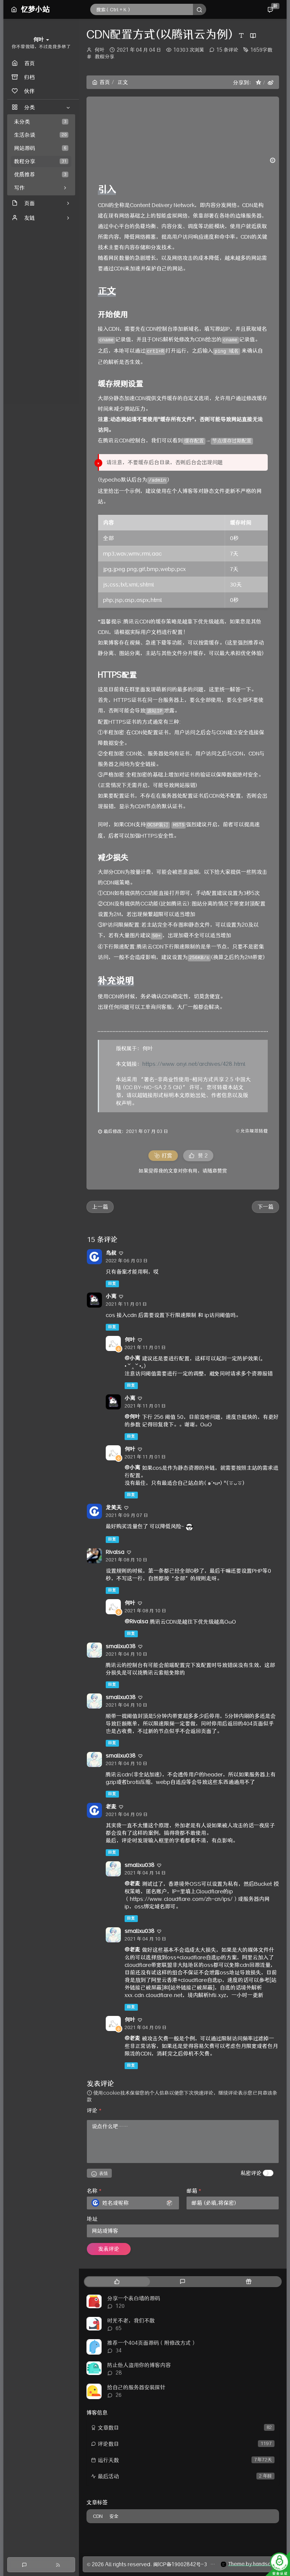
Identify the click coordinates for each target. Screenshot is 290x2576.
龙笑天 (114, 1507)
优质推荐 (41, 174)
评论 (94, 2110)
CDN (98, 2516)
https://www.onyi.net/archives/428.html (193, 1064)
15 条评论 (227, 50)
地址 (92, 2218)
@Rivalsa (136, 1621)
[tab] (117, 2281)
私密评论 (251, 2173)
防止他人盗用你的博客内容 (139, 2365)
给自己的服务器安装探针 (136, 2387)
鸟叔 (111, 1253)
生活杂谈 (41, 135)
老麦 (111, 1806)
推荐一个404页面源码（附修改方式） (151, 2343)
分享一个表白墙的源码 (133, 2298)
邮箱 (194, 2191)
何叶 (100, 50)
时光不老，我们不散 (131, 2320)
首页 (101, 82)
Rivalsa (115, 1552)
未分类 (41, 121)
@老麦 (132, 1883)
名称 (94, 2191)
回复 (112, 1283)
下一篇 (265, 1207)
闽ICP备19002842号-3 (180, 2564)
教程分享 (41, 161)
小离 (111, 1296)
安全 (114, 2516)
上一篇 (100, 1207)
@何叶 (132, 1416)
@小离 (132, 1358)
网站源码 (41, 148)
